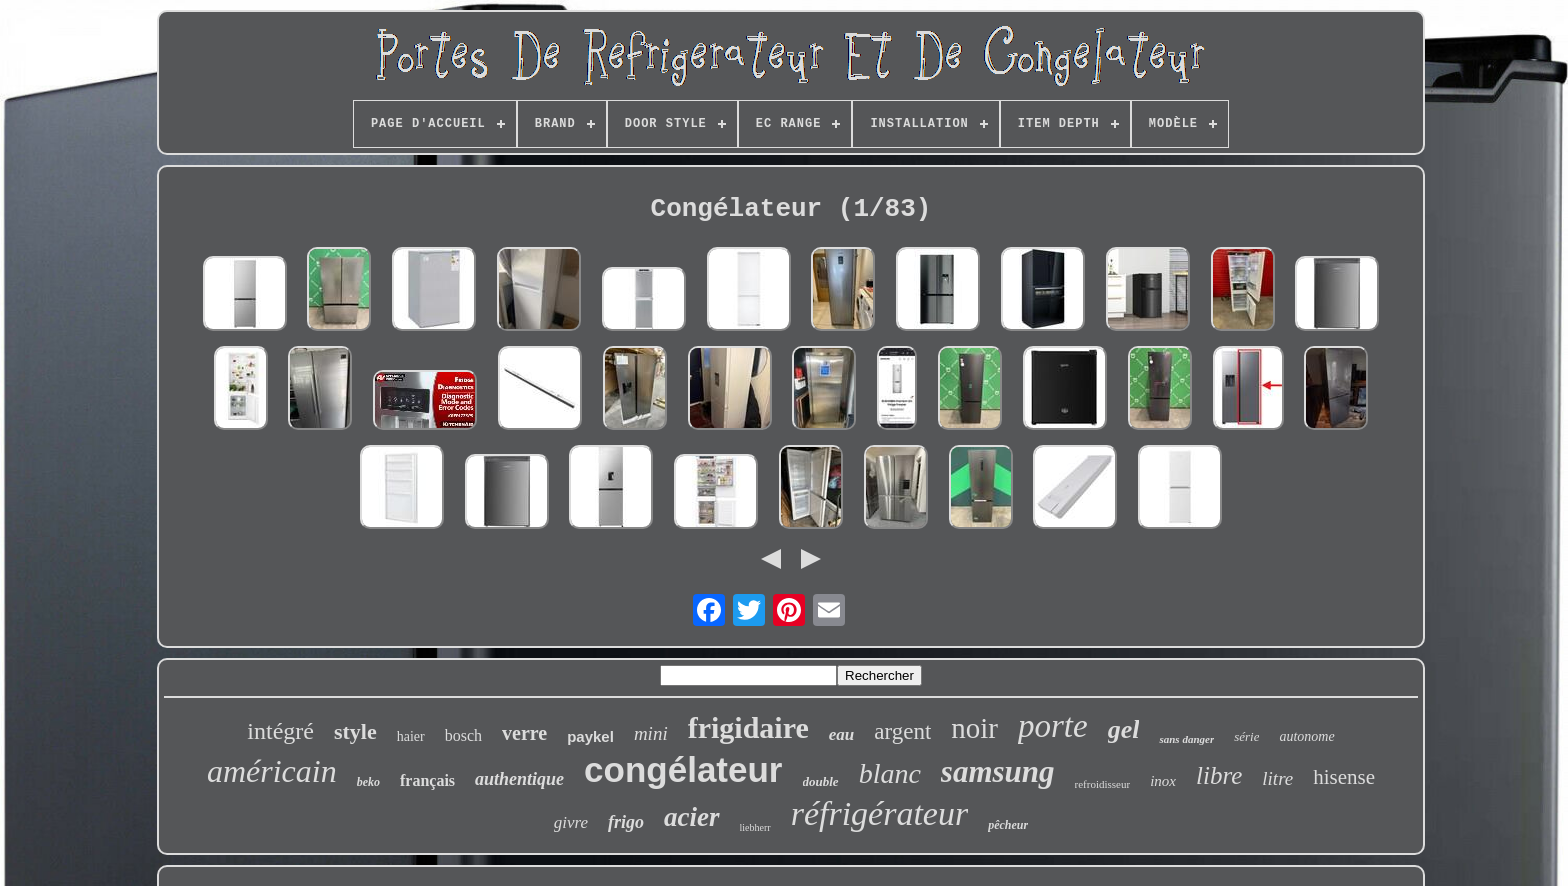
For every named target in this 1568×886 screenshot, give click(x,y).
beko (368, 782)
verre (524, 733)
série (1246, 736)
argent (902, 731)
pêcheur (1008, 825)
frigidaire (748, 727)
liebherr (755, 827)
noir (974, 728)
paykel (590, 736)
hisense (1344, 777)
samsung (998, 771)
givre (571, 822)
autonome (1306, 736)
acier (691, 817)
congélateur (683, 769)
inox (1163, 781)
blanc (890, 773)
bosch (463, 735)
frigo (626, 822)
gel (1124, 729)
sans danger (1186, 739)
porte (1053, 726)
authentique (519, 779)
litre (1277, 778)
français (427, 780)
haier (411, 736)
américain (272, 771)
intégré (280, 731)
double (821, 781)
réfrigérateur (880, 813)
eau (842, 734)
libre (1219, 775)
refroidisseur (1103, 784)
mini (651, 733)
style (355, 731)
